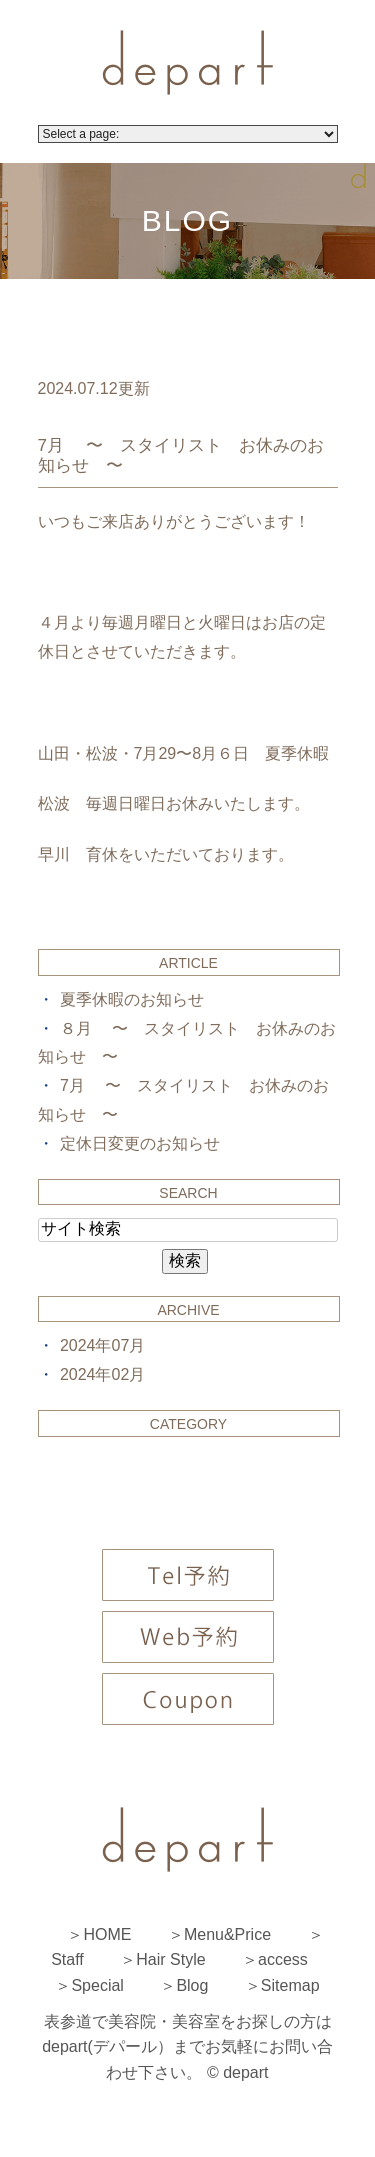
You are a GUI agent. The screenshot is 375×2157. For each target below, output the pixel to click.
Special (97, 1985)
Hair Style (170, 1959)
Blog (192, 1985)
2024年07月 (102, 1345)
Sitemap (290, 1985)
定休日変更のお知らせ (140, 1143)
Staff (67, 1959)
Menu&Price (227, 1934)
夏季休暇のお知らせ (132, 999)
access (283, 1959)
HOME (107, 1934)
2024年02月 (102, 1374)
